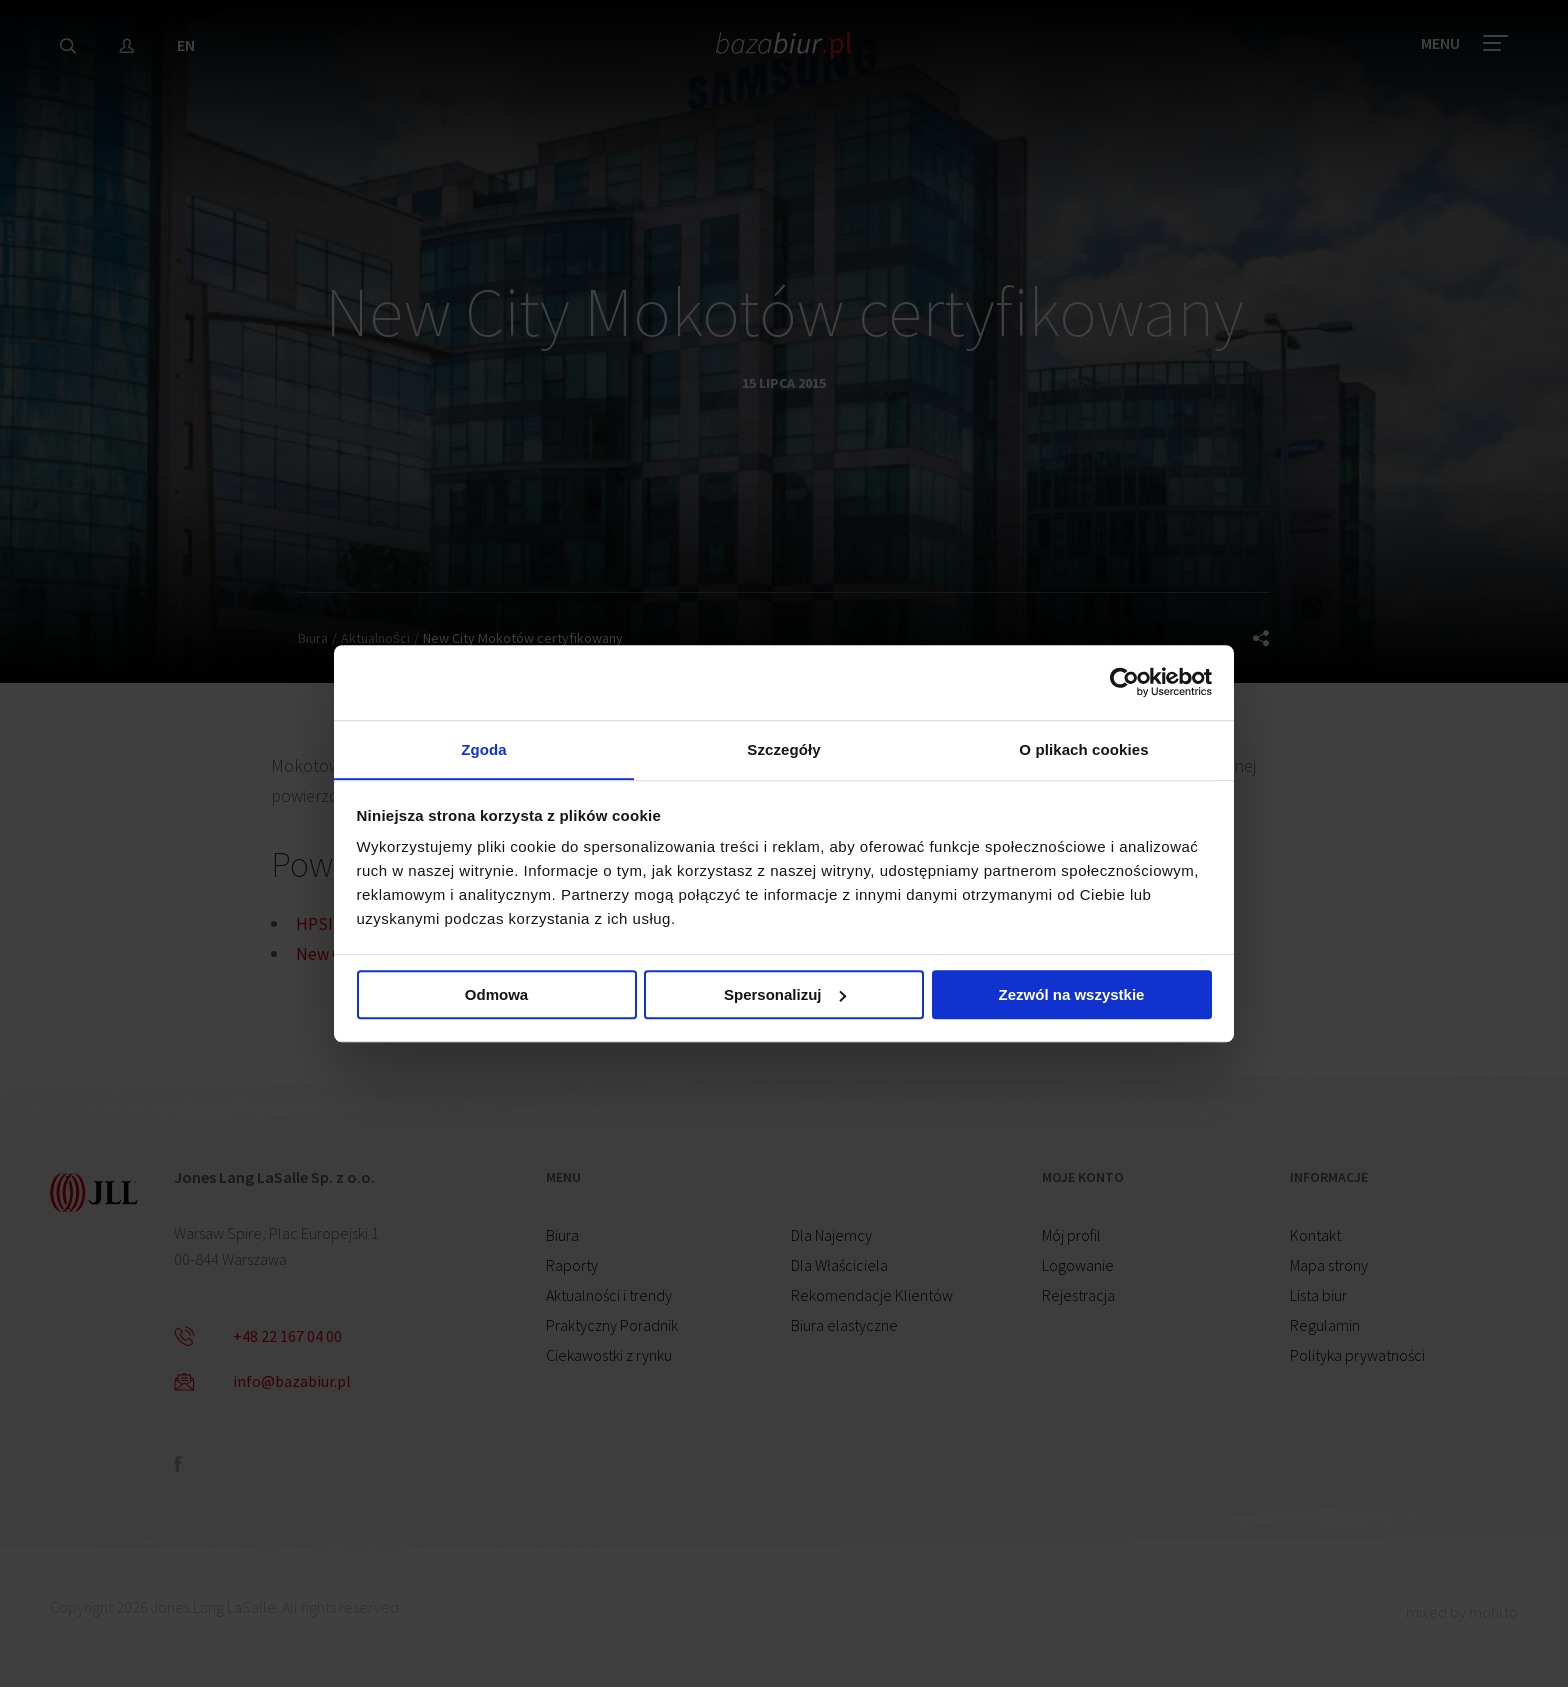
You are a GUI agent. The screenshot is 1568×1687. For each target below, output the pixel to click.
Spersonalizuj (785, 996)
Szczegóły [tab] (783, 748)
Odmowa (496, 996)
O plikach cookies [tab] (1083, 748)
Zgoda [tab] (484, 748)
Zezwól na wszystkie (1072, 996)
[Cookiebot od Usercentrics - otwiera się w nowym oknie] (1124, 681)
